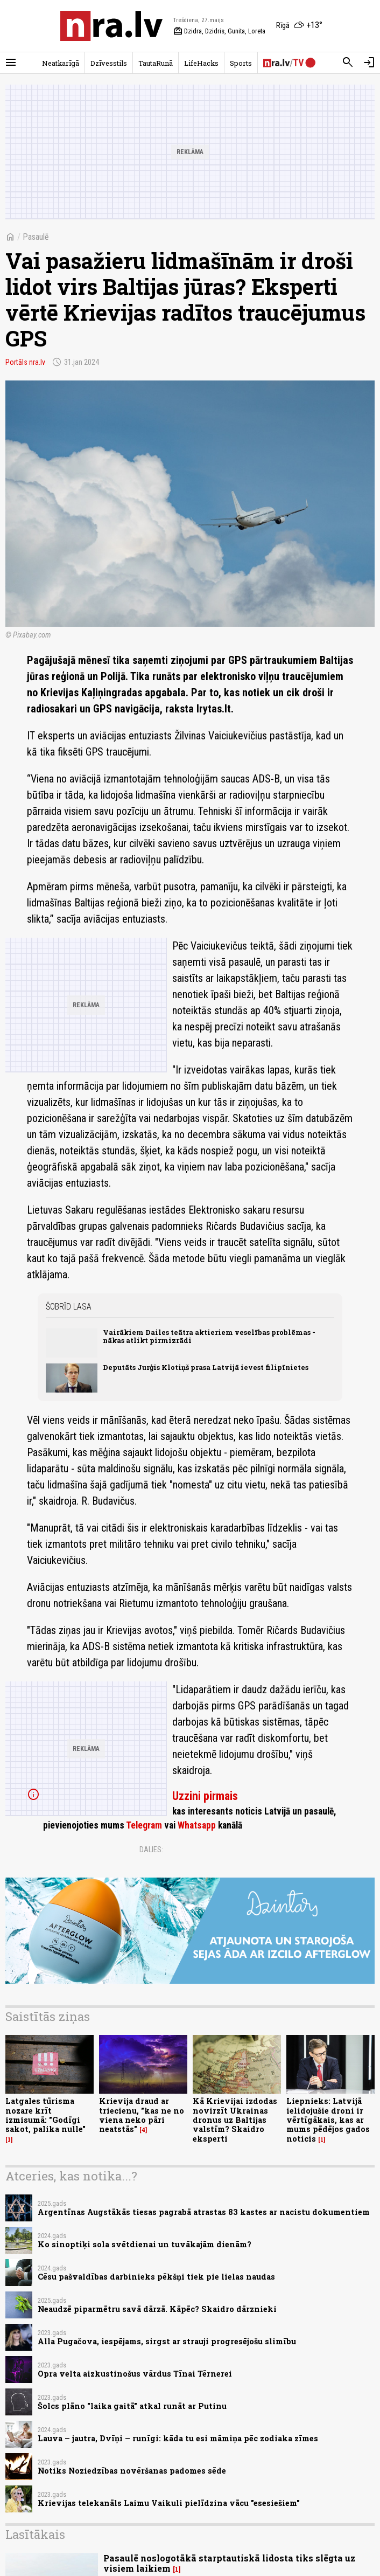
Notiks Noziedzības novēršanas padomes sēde (132, 2471)
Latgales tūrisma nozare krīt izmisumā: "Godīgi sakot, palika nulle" (45, 2115)
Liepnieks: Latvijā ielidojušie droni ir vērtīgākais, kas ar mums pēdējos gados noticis (328, 2119)
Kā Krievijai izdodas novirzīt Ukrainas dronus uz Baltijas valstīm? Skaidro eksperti (235, 2119)
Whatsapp (197, 1825)
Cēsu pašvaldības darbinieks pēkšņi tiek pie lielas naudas (156, 2277)
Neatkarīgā (60, 63)
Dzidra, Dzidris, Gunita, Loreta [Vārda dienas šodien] (219, 31)
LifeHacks (201, 63)
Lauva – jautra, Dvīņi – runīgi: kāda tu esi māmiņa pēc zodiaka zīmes (178, 2438)
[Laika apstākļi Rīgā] (299, 26)
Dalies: (151, 1849)
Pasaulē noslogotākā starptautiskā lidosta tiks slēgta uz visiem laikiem (229, 2563)
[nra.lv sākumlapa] (111, 26)
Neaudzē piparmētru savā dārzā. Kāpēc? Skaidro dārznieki (157, 2309)
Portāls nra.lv (25, 362)
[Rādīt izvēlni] (11, 62)
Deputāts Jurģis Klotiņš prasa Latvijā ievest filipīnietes (205, 1367)
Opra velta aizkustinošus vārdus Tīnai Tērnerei (135, 2374)
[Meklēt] (347, 62)
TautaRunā (155, 63)
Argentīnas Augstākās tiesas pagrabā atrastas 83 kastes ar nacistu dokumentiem (204, 2212)
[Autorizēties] (369, 62)
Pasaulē (36, 237)
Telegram (144, 1825)
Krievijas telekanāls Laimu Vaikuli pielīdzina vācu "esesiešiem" (169, 2503)
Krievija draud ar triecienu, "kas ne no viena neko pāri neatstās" (141, 2115)
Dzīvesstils (108, 63)
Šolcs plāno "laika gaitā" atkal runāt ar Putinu (132, 2406)
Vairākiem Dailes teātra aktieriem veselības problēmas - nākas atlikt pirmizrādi (209, 1336)
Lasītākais (35, 2534)
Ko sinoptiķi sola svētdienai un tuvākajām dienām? (144, 2244)
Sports (241, 63)
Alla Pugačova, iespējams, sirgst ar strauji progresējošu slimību (167, 2341)
